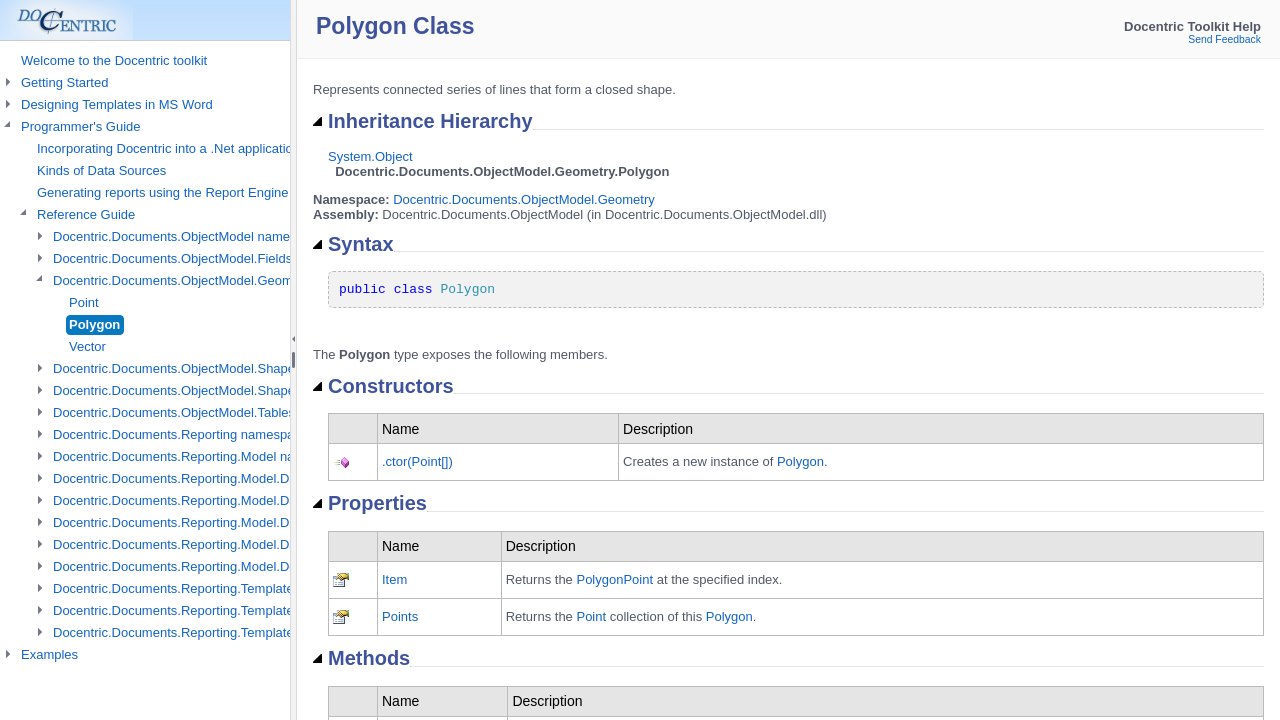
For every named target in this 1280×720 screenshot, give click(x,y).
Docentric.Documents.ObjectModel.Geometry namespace (219, 280)
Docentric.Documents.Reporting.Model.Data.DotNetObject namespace (256, 500)
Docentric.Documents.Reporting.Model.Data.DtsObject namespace (246, 522)
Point (84, 302)
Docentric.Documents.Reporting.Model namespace (200, 456)
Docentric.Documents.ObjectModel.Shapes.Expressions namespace (250, 390)
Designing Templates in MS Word (117, 104)
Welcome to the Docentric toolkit (114, 60)
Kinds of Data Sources (101, 170)
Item (394, 579)
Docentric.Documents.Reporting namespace (180, 434)
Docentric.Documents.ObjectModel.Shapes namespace (212, 368)
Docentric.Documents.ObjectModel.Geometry (524, 199)
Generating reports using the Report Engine (163, 192)
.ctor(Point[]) (417, 461)
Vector (87, 346)
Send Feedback (1224, 39)
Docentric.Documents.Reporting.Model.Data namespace (215, 478)
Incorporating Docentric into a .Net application (168, 148)
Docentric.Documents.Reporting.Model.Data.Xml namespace (228, 544)
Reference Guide (86, 214)
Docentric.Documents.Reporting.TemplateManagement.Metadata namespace (275, 610)
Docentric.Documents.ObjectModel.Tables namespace (209, 412)
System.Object (370, 156)
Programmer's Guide (81, 126)
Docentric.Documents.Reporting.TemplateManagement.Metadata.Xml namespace (288, 632)
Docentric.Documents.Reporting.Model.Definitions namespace (232, 566)
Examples (49, 654)
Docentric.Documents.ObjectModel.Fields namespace (208, 258)
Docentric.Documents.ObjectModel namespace (189, 236)
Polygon (94, 324)
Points (400, 616)
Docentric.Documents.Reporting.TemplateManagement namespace (246, 588)
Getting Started (64, 82)
